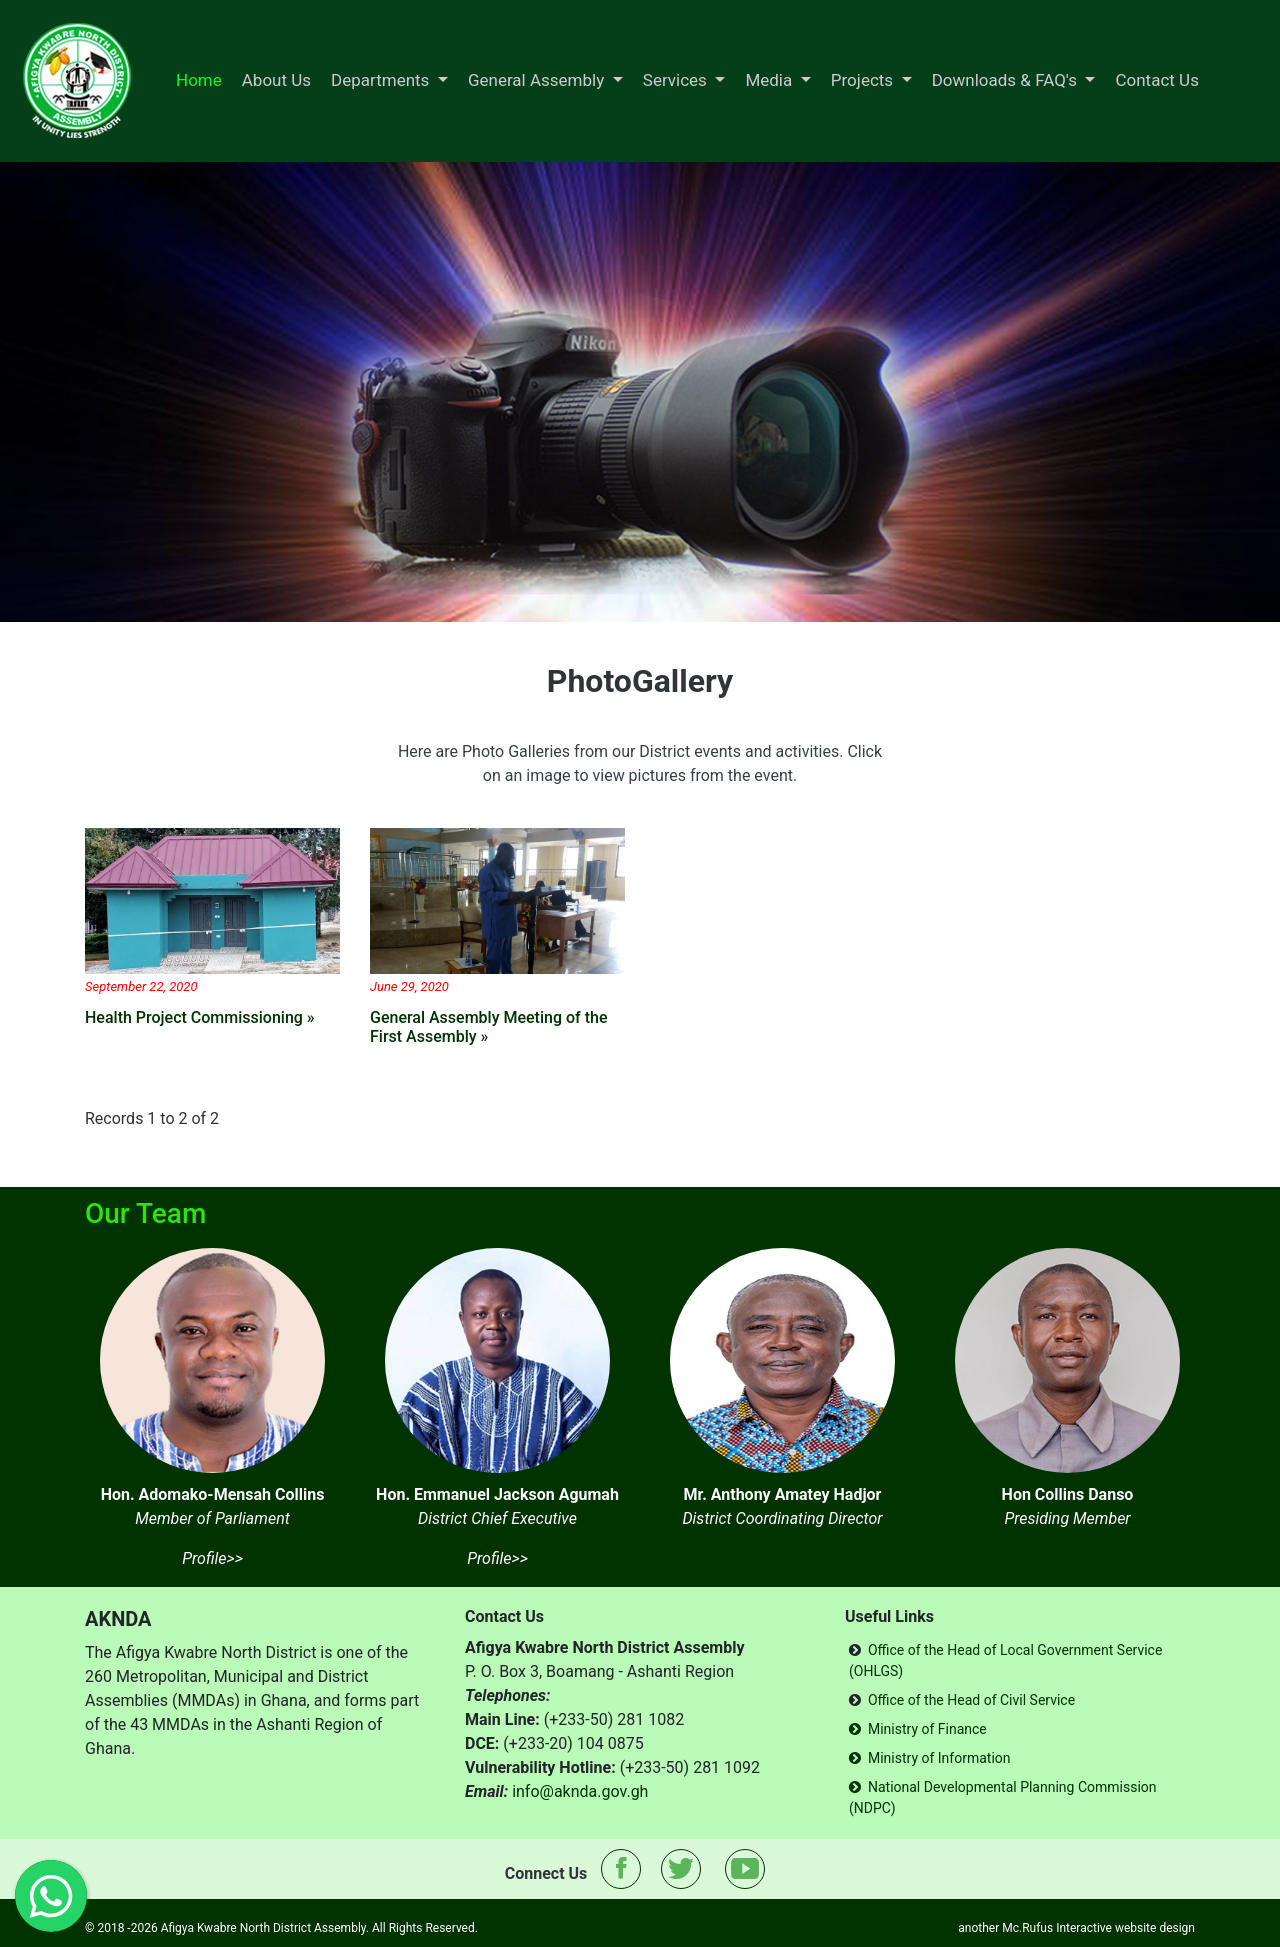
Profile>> (212, 1558)
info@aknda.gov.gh (580, 1791)
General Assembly (538, 80)
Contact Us (1156, 80)
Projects (864, 80)
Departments (382, 80)
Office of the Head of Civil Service (971, 1700)
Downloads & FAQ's (1006, 80)
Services (677, 80)
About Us (276, 80)
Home (199, 80)
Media (770, 80)
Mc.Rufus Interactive (1057, 1928)
